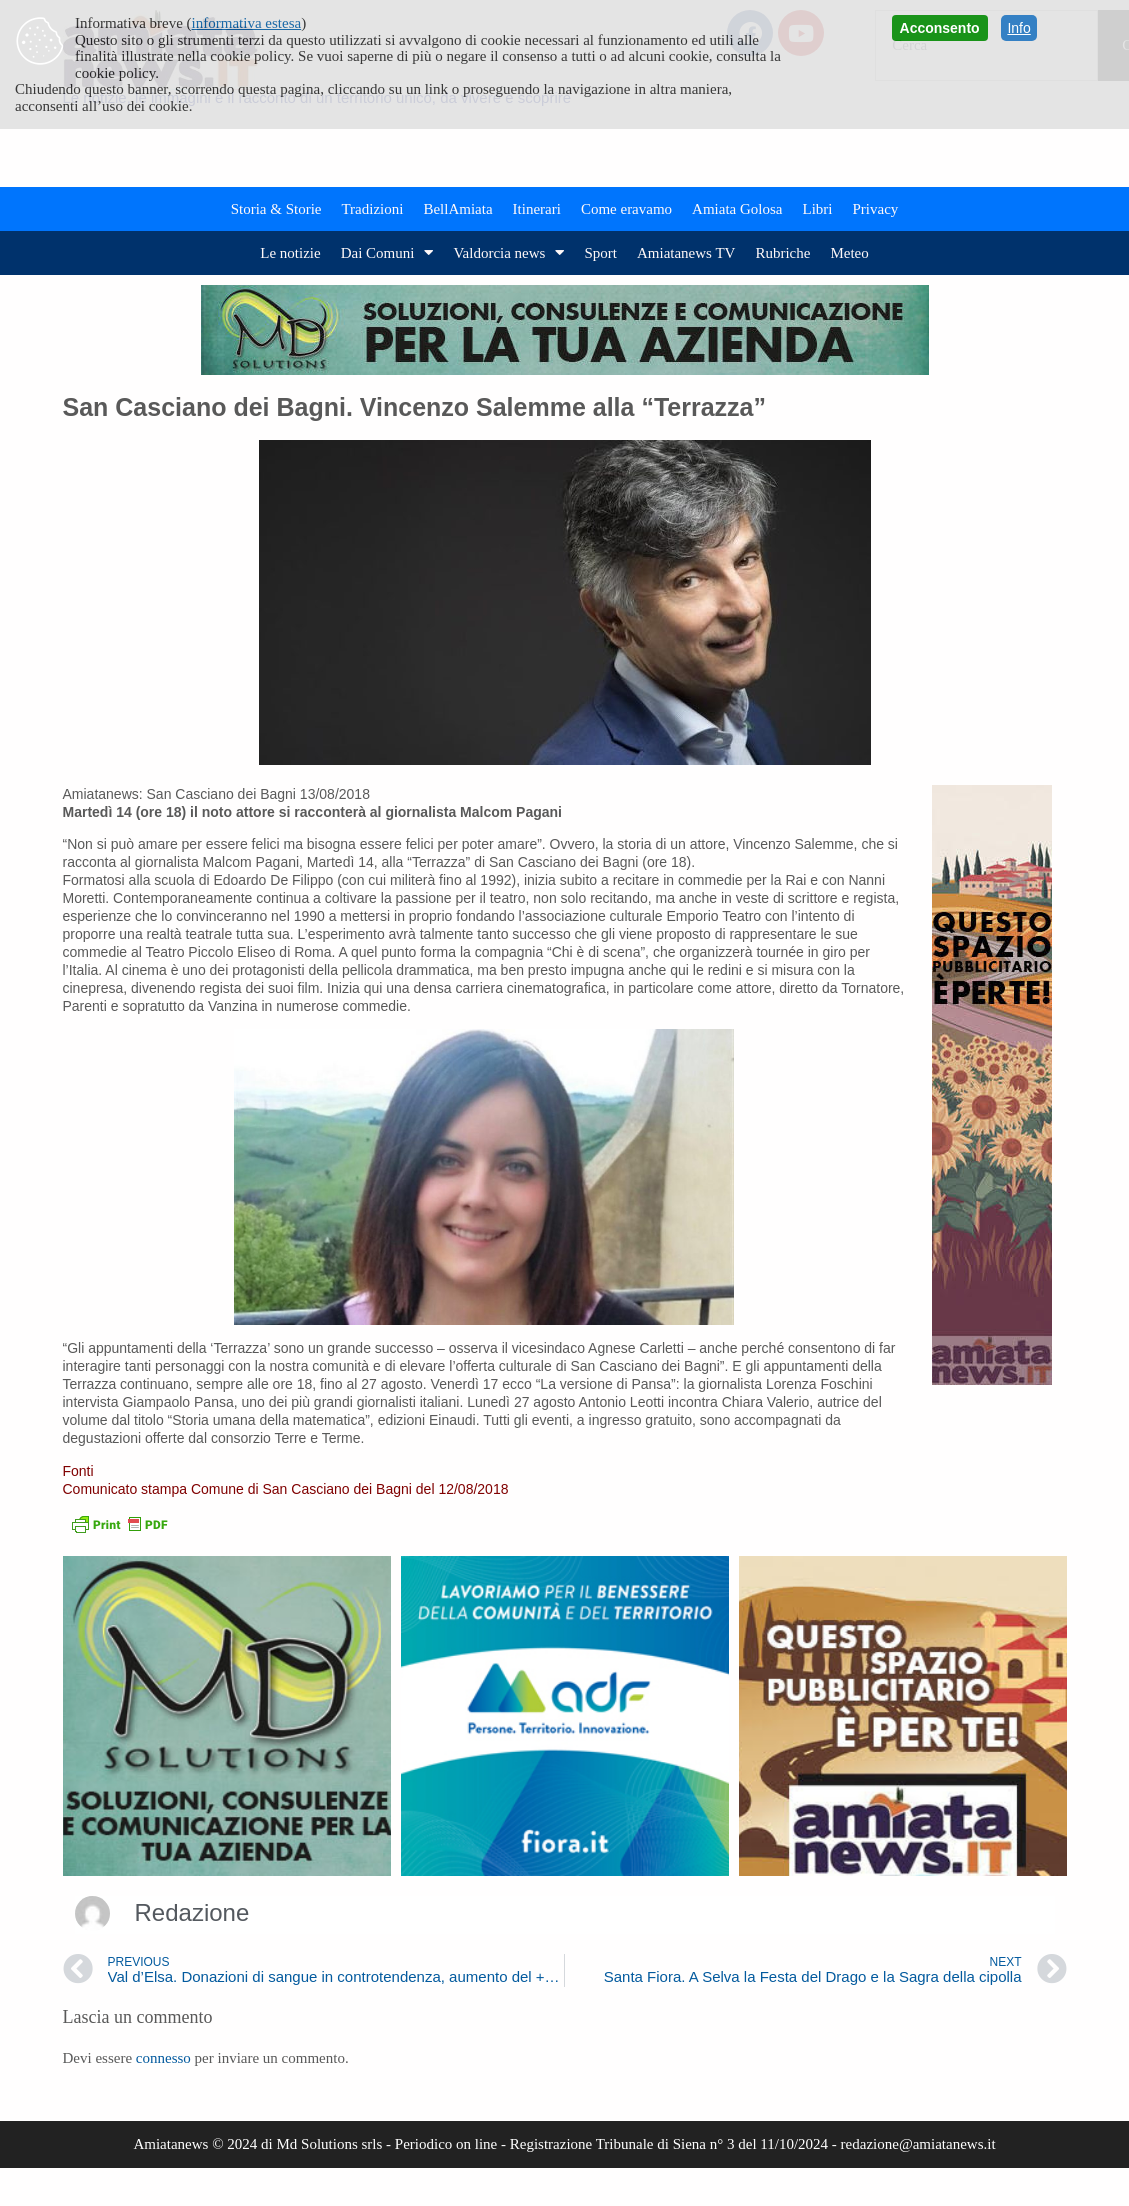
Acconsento (940, 28)
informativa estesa (247, 23)
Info (1018, 28)
